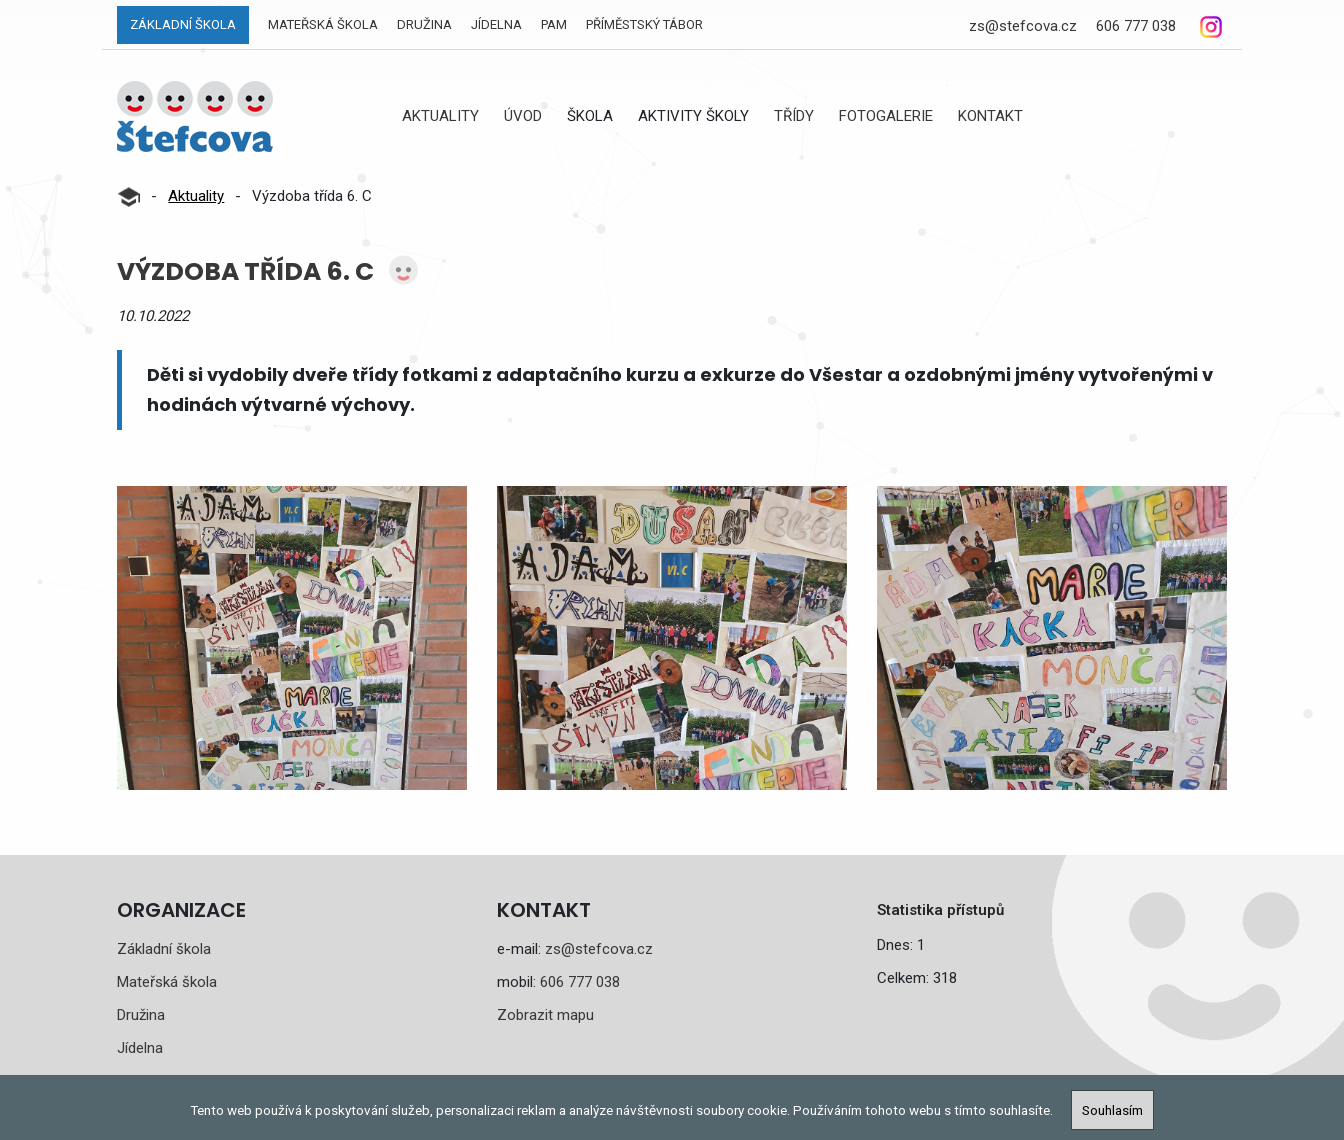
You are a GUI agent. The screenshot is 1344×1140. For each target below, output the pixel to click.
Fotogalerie (886, 116)
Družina (424, 24)
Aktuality (440, 116)
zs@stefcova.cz (1023, 26)
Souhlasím (1112, 1110)
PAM (554, 24)
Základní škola (183, 24)
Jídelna (496, 24)
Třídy (794, 116)
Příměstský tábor (644, 24)
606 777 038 (1136, 26)
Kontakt (990, 116)
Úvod (523, 116)
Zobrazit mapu (545, 1015)
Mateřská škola (323, 24)
